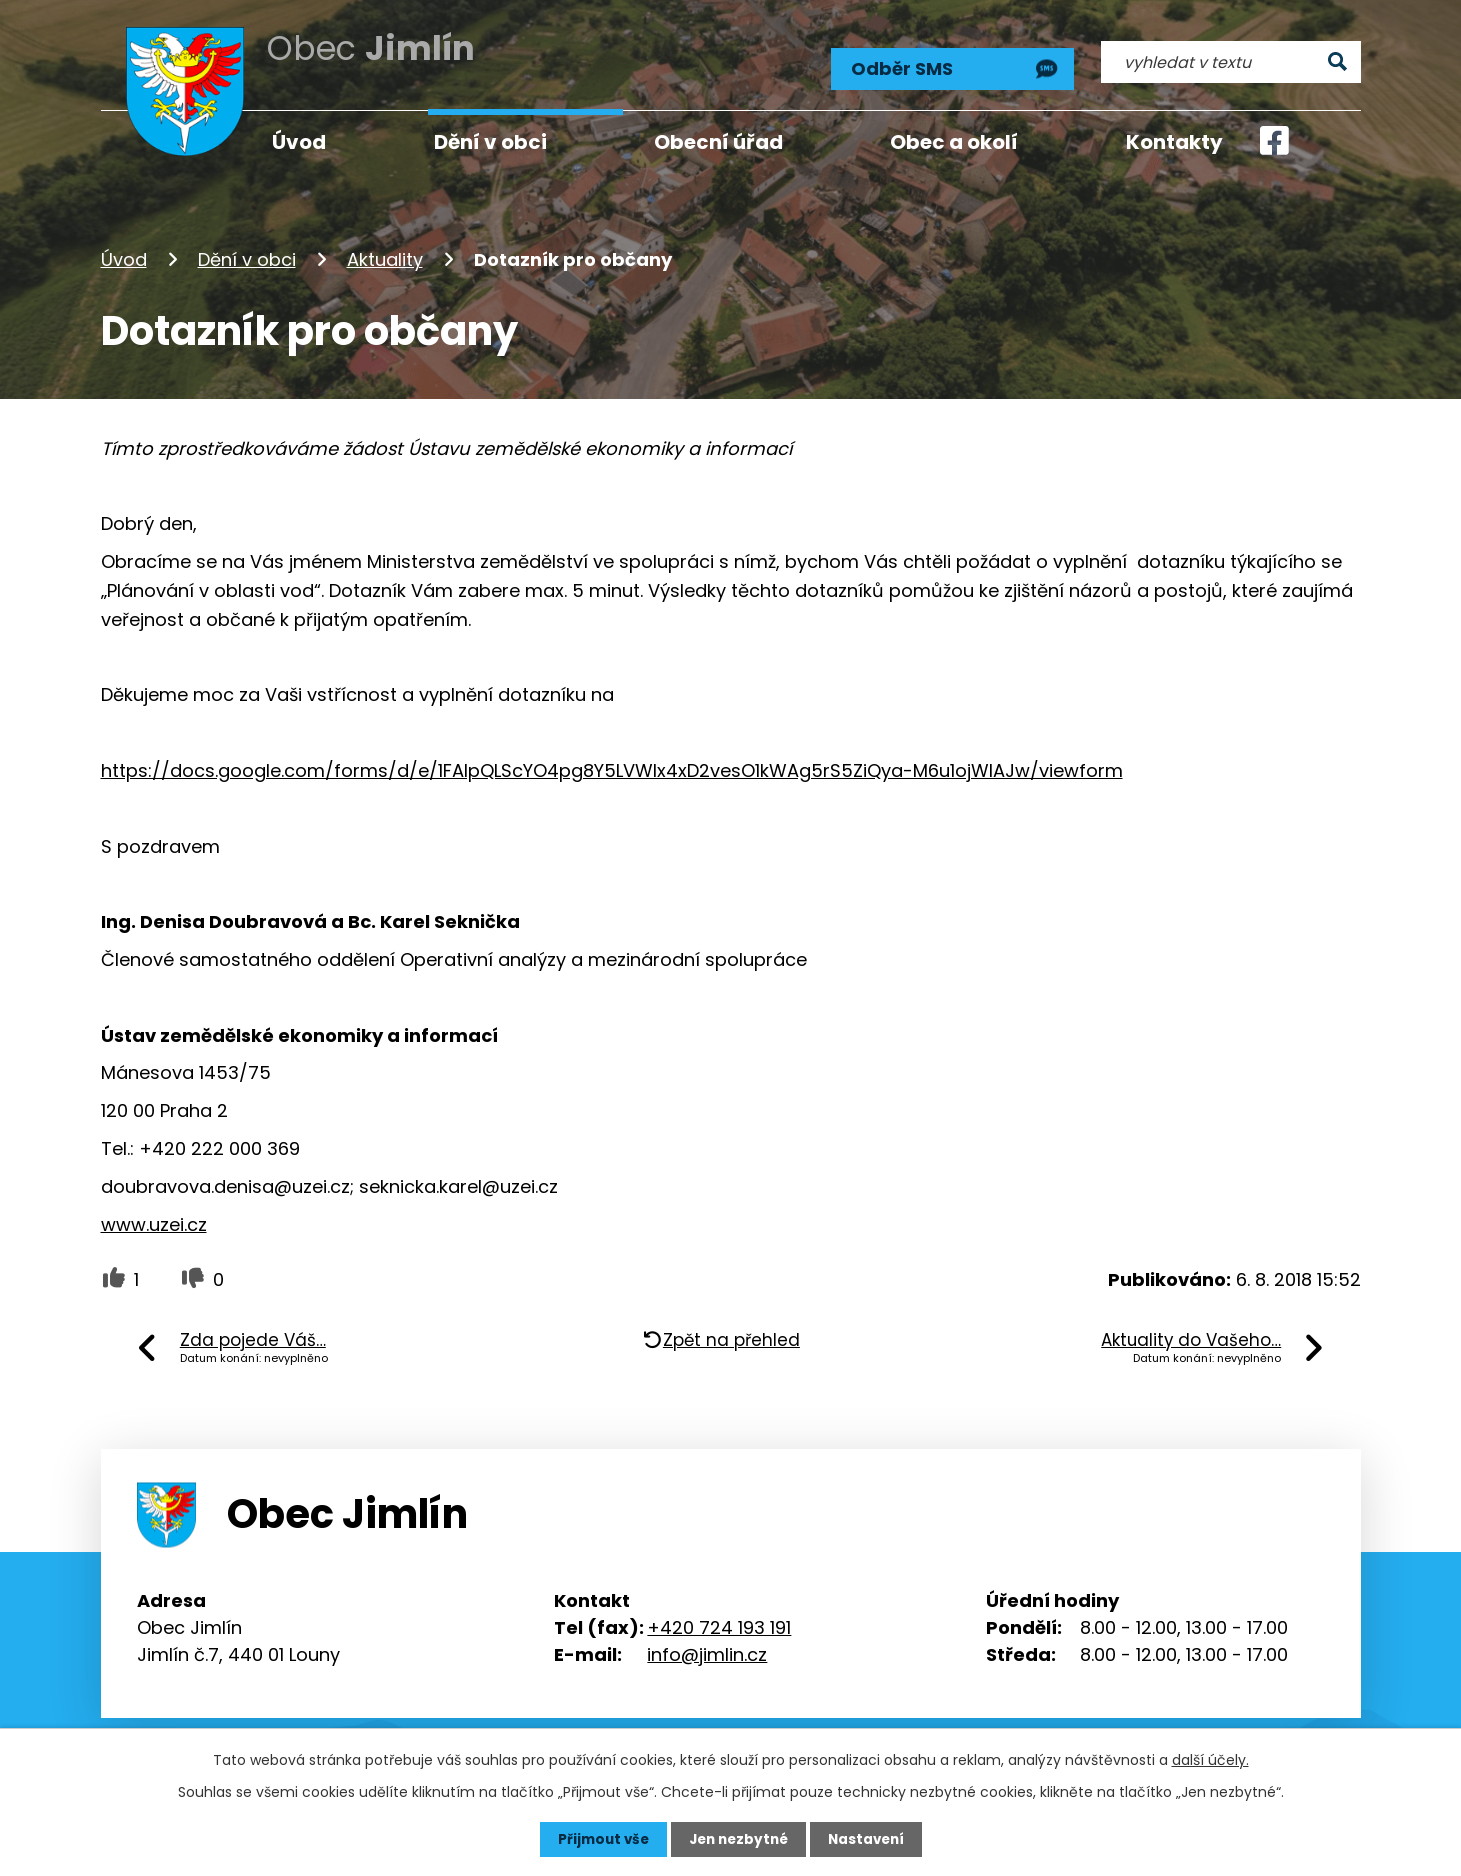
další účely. (1210, 1759)
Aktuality (385, 253)
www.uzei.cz (154, 1218)
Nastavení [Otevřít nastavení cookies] (871, 1839)
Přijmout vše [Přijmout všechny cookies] (598, 1839)
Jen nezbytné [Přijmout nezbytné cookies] (738, 1839)
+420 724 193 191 (719, 1621)
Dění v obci (247, 253)
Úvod (124, 253)
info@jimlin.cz (707, 1648)
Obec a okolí (954, 142)
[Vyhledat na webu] (1230, 57)
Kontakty (1174, 142)
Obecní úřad (718, 142)
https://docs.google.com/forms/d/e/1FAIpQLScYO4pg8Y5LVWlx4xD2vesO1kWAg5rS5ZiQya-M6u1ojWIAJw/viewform (612, 764)
